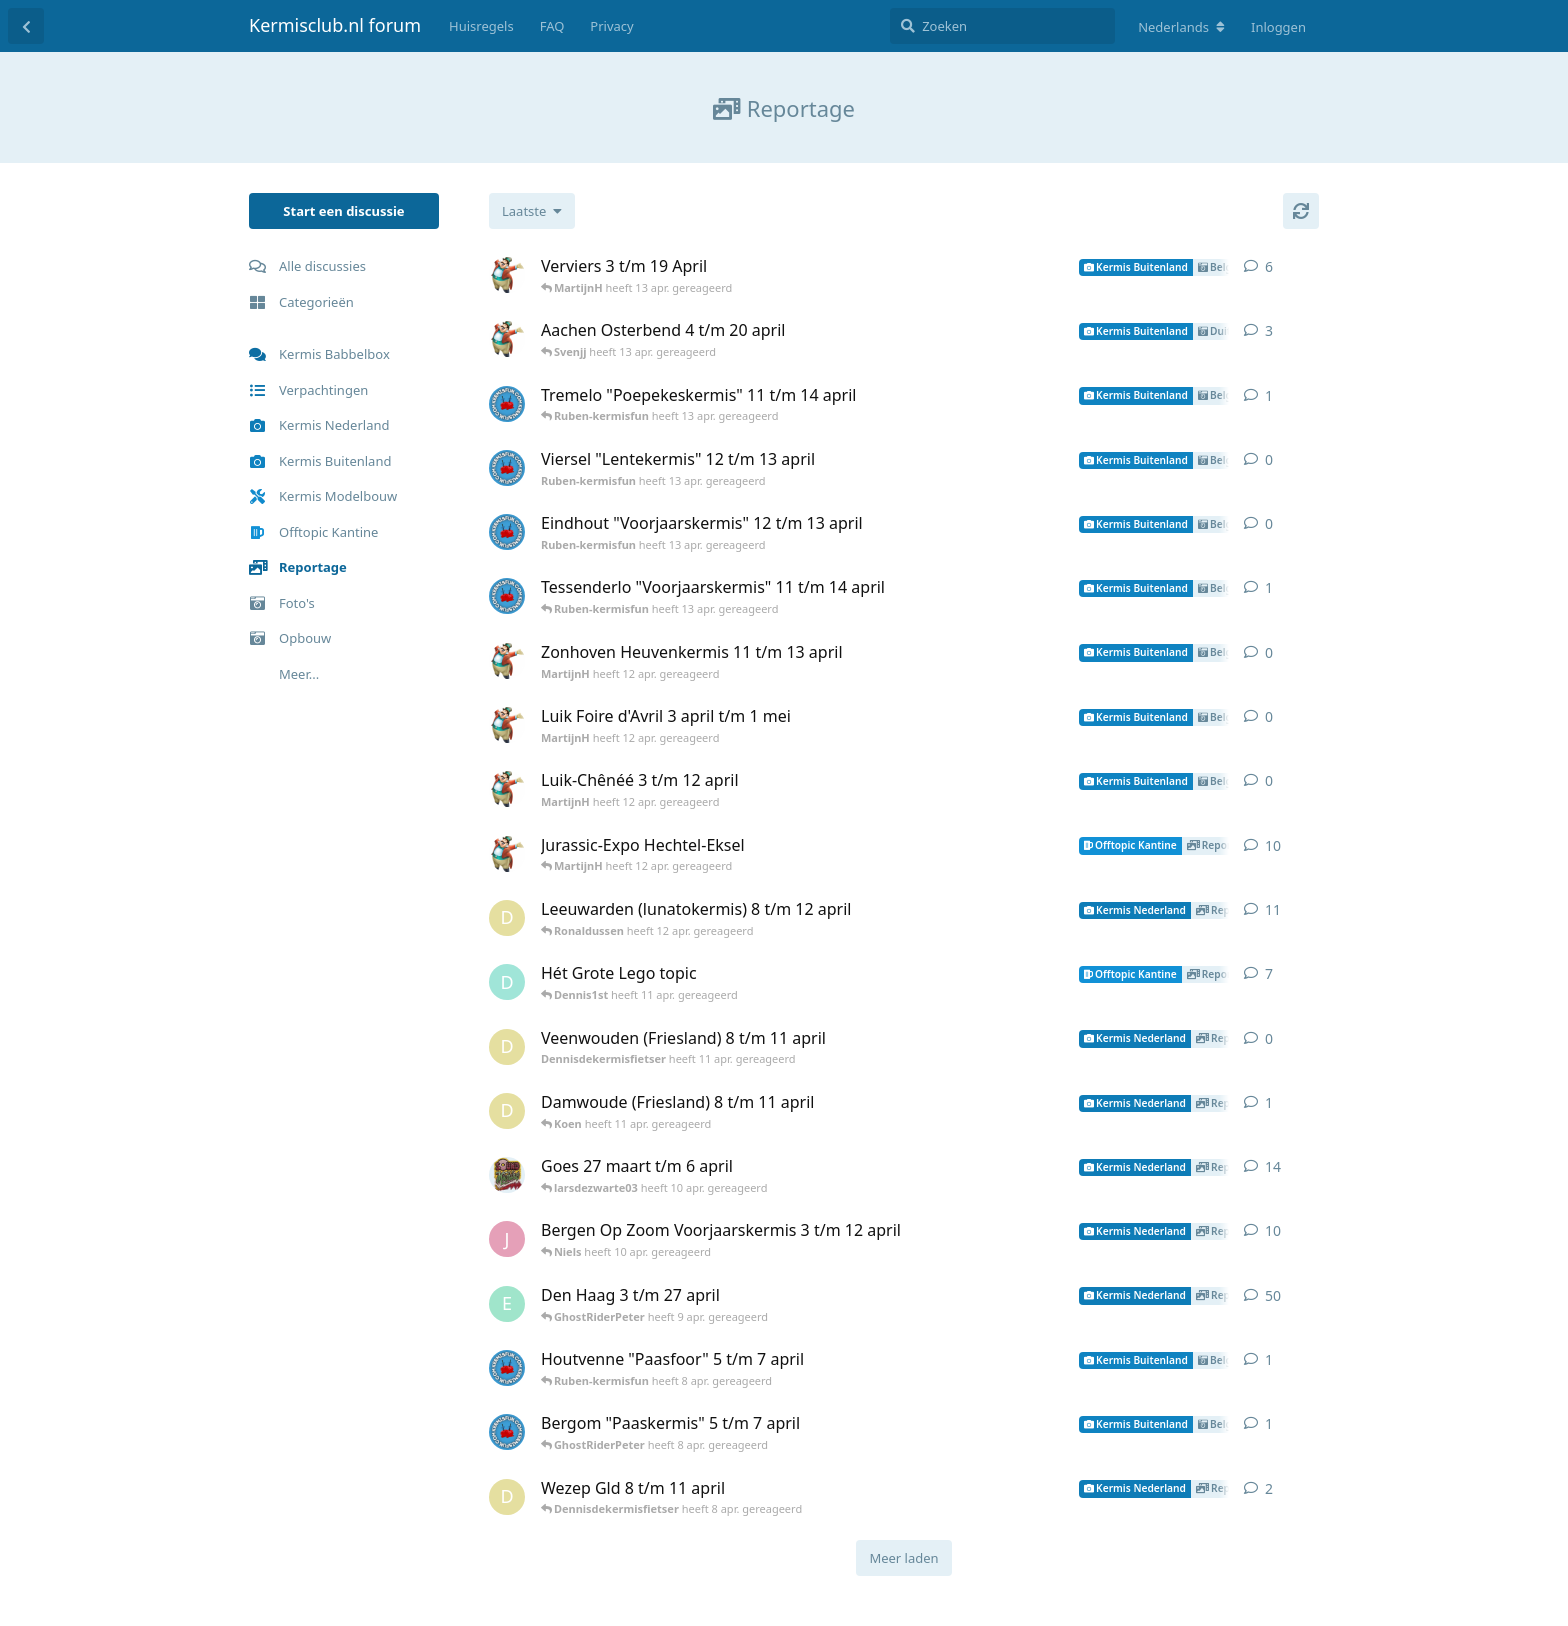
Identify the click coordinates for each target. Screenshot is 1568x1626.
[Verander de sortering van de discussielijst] (532, 211)
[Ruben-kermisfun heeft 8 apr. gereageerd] (507, 1432)
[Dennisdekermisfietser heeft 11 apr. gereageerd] (507, 918)
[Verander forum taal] (1181, 27)
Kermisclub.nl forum (335, 25)
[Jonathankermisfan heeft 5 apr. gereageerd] (507, 1239)
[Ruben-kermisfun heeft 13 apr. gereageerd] (507, 404)
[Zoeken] (1002, 26)
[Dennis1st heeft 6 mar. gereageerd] (507, 982)
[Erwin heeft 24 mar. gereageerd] (507, 1304)
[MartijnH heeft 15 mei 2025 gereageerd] (507, 854)
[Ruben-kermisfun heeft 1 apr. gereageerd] (507, 1368)
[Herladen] (1301, 211)
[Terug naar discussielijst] (26, 26)
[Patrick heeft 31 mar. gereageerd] (507, 1175)
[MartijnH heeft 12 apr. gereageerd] (507, 275)
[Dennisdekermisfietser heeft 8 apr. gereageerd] (507, 1497)
